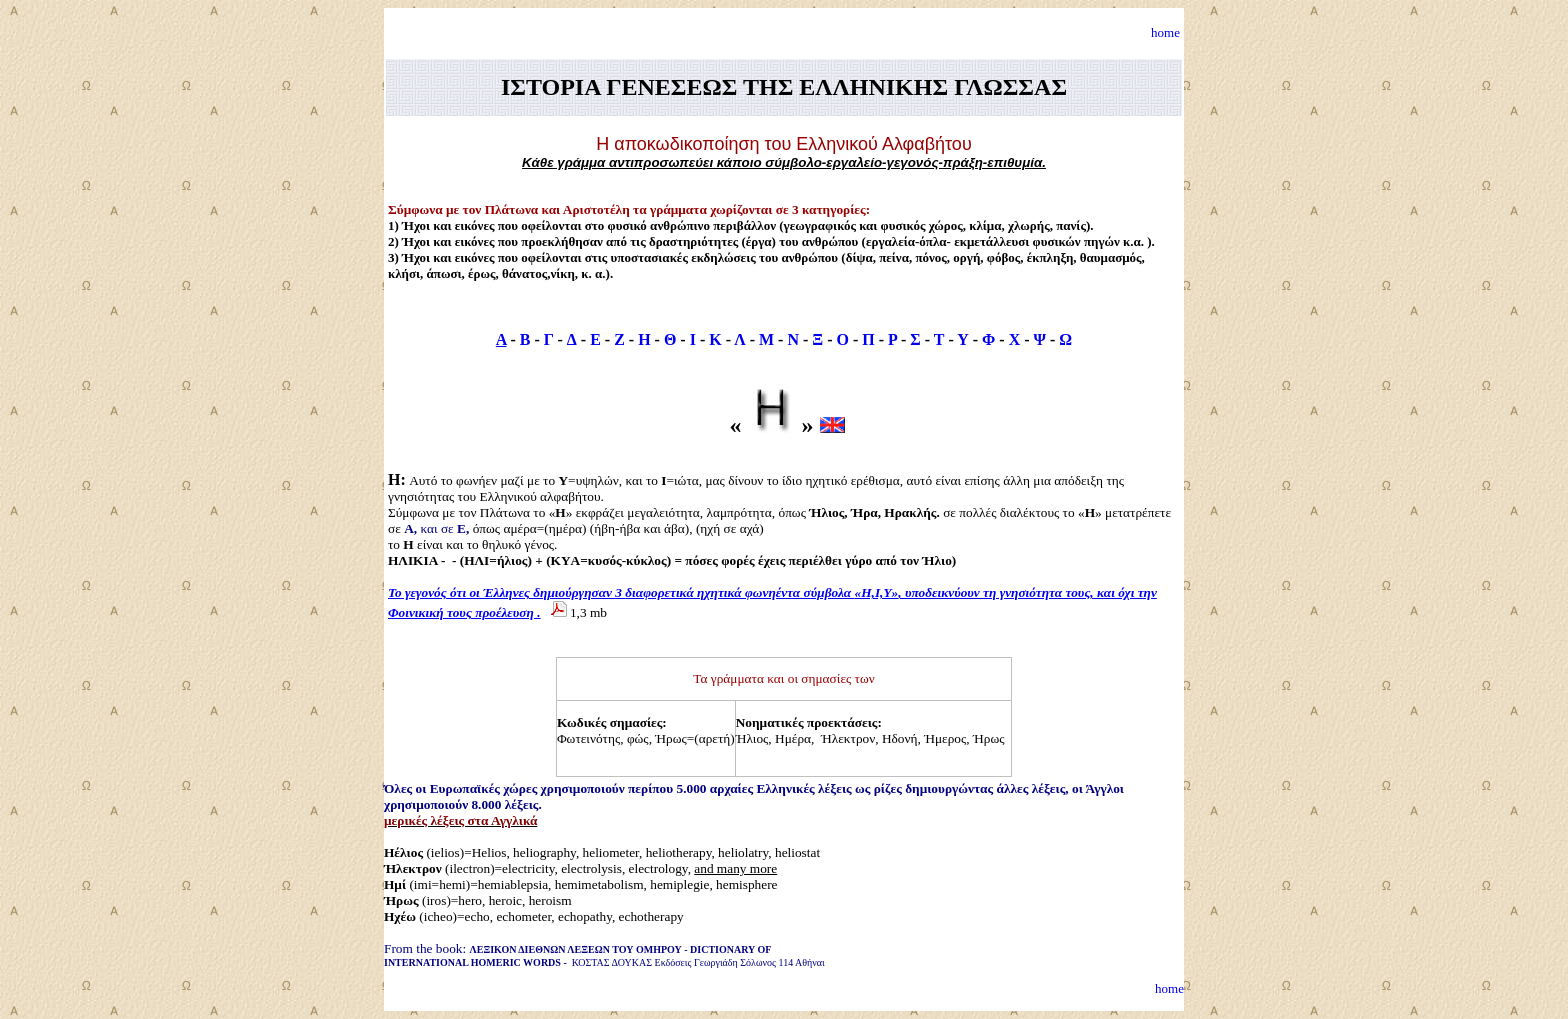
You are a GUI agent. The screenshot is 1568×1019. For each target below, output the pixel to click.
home (1165, 32)
